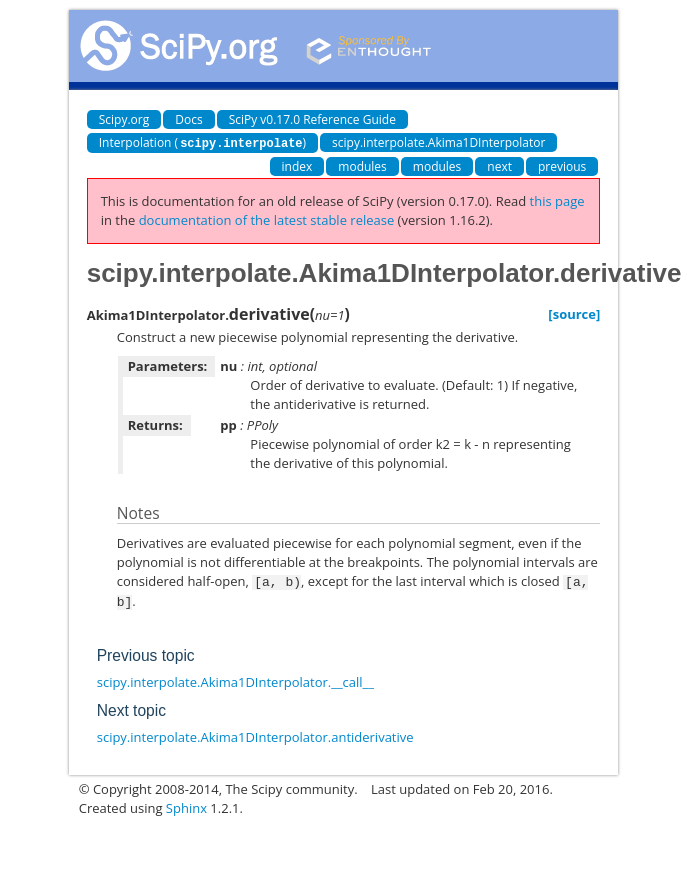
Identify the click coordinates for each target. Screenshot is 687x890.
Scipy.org (124, 119)
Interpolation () (202, 142)
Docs (188, 119)
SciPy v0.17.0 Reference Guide (312, 119)
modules (362, 165)
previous (562, 165)
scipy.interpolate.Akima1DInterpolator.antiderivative (255, 734)
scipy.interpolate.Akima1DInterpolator (438, 142)
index (297, 165)
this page (557, 200)
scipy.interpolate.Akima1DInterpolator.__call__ (235, 679)
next (499, 165)
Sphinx (186, 805)
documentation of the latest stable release (267, 219)
